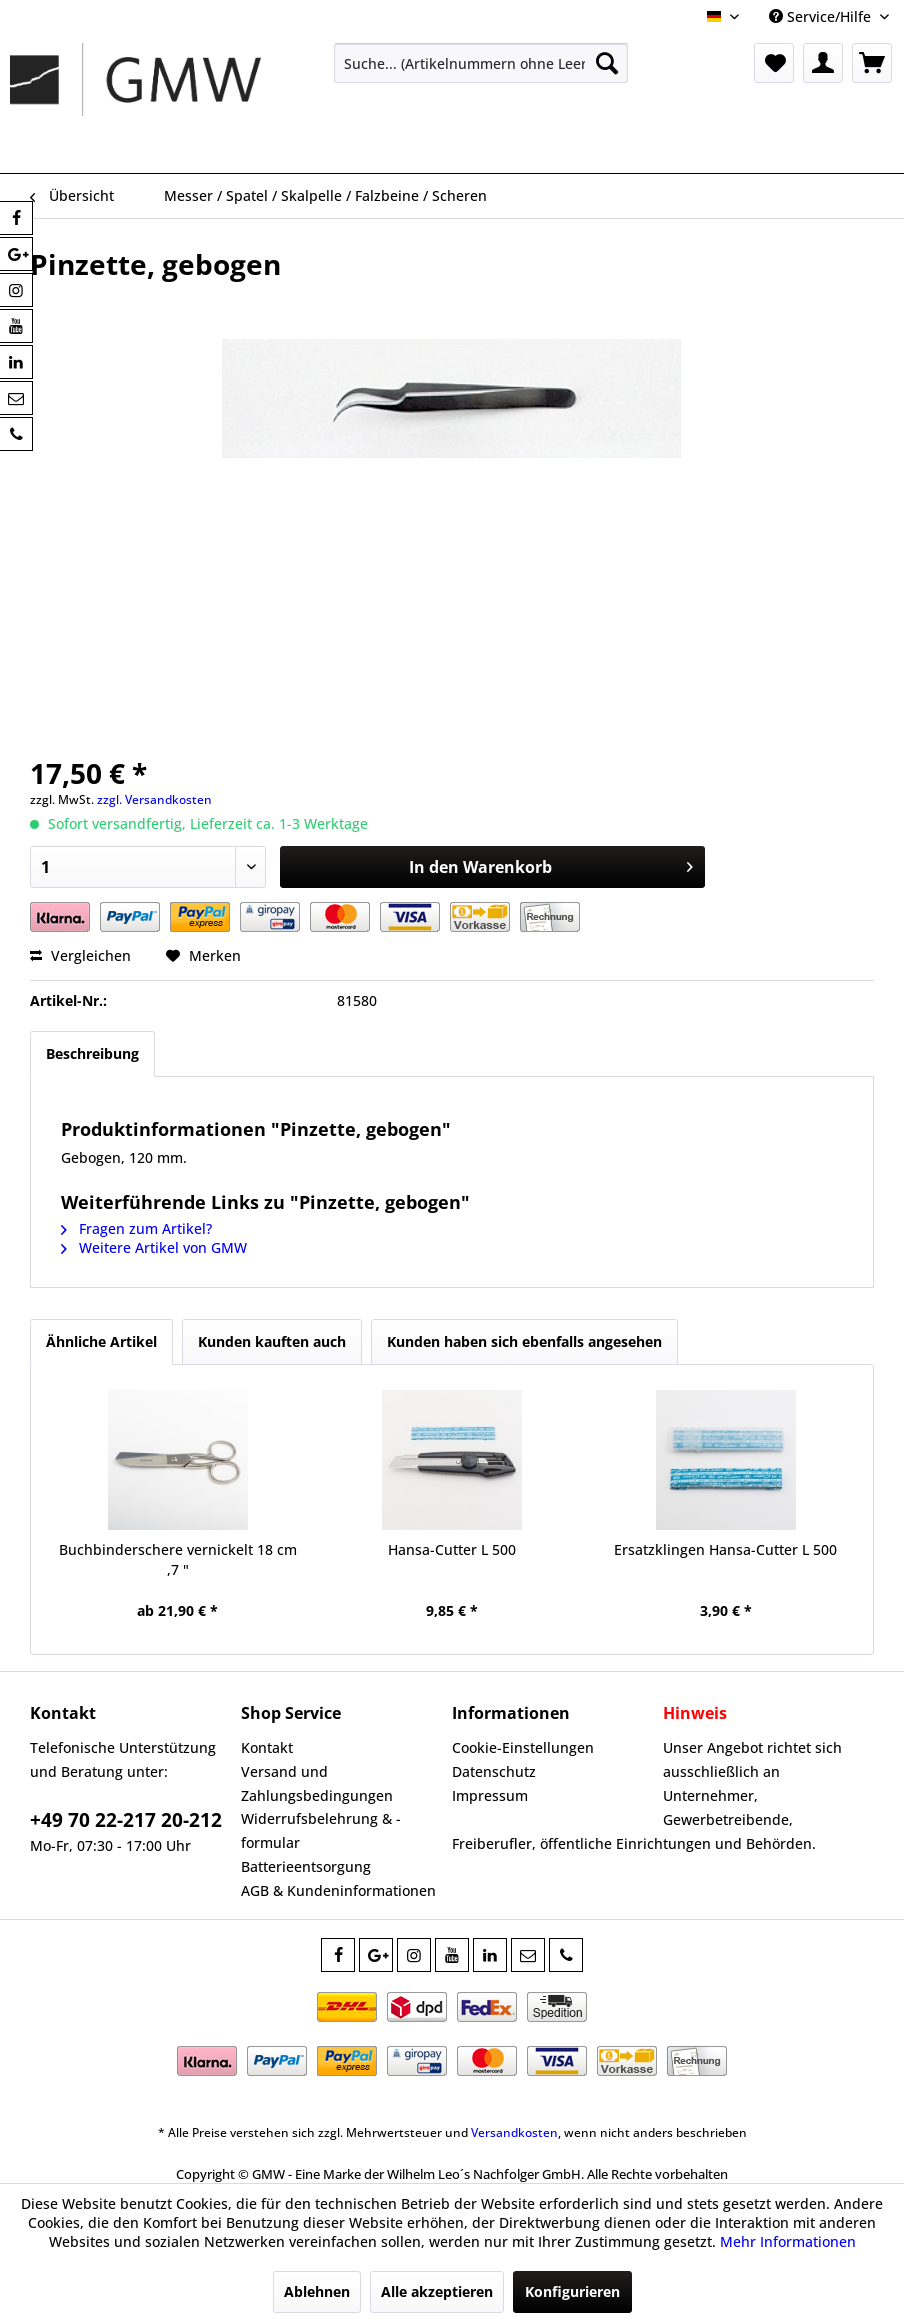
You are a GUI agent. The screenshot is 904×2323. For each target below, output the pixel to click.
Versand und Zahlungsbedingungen (317, 1783)
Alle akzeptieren (437, 2291)
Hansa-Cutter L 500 (452, 1549)
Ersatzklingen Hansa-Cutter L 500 (725, 1549)
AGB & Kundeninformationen (338, 1890)
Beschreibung (92, 1053)
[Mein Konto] (823, 63)
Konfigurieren (572, 2291)
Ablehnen (317, 2291)
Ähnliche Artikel (101, 1341)
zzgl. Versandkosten (154, 799)
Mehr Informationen (788, 2241)
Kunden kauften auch (272, 1341)
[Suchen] (607, 63)
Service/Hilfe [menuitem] (822, 16)
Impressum (490, 1795)
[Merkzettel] (774, 63)
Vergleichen (80, 955)
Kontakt (267, 1747)
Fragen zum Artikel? (136, 1228)
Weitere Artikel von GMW (154, 1247)
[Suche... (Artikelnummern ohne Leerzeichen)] (481, 63)
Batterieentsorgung (306, 1866)
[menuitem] (481, 63)
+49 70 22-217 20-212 (126, 1820)
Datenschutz (494, 1771)
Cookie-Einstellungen (523, 1747)
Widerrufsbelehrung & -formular (321, 1830)
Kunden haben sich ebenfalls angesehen (524, 1341)
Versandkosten (514, 2132)
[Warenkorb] (872, 63)
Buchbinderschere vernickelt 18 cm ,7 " (178, 1559)
